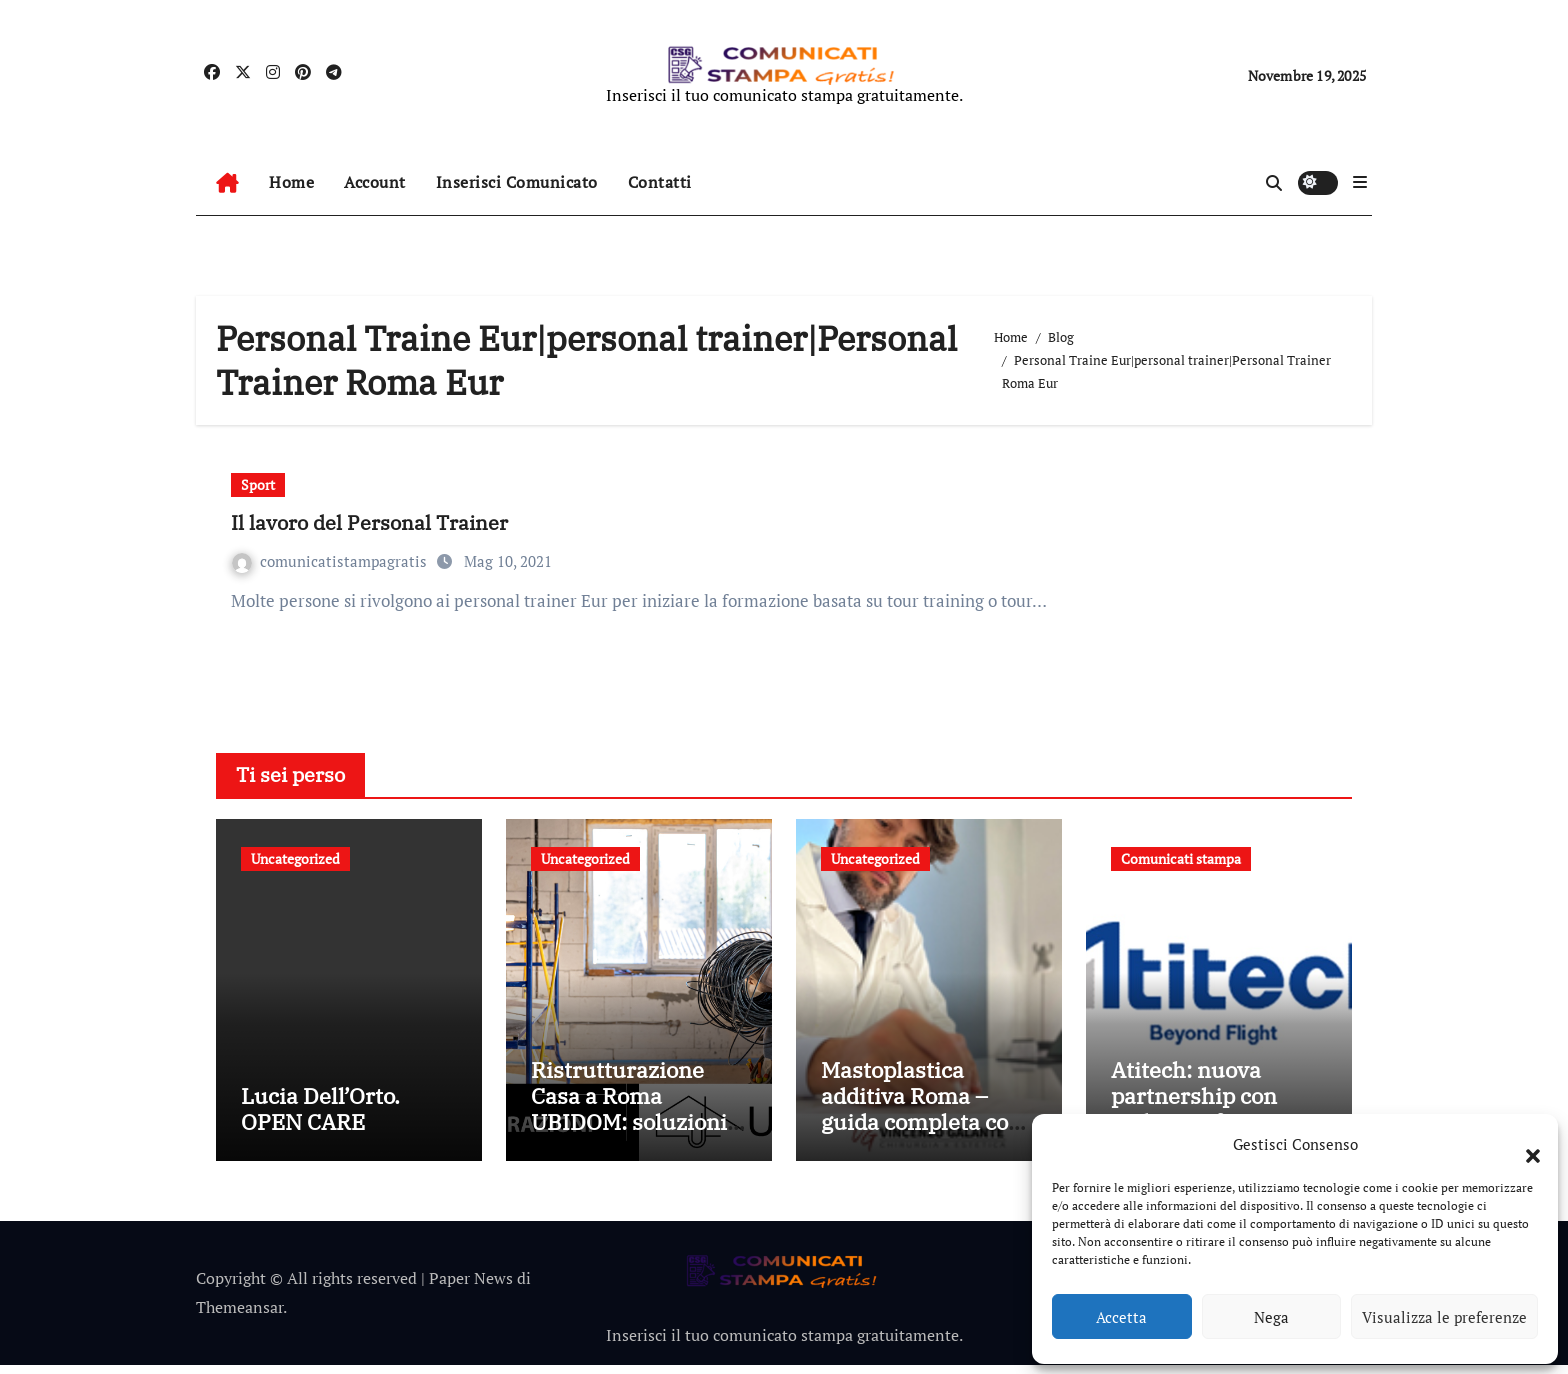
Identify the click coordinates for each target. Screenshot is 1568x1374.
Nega (1271, 1317)
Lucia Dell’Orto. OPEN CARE (320, 1116)
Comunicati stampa (1181, 858)
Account (375, 182)
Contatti (660, 182)
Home (291, 182)
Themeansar (239, 1315)
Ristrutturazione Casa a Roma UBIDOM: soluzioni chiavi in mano (629, 1117)
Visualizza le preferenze (1444, 1317)
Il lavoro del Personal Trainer (369, 522)
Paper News (471, 1287)
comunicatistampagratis (331, 561)
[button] (1523, 1144)
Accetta (1121, 1317)
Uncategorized (295, 858)
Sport (258, 484)
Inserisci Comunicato (517, 182)
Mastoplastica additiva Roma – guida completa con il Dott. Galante (921, 1117)
